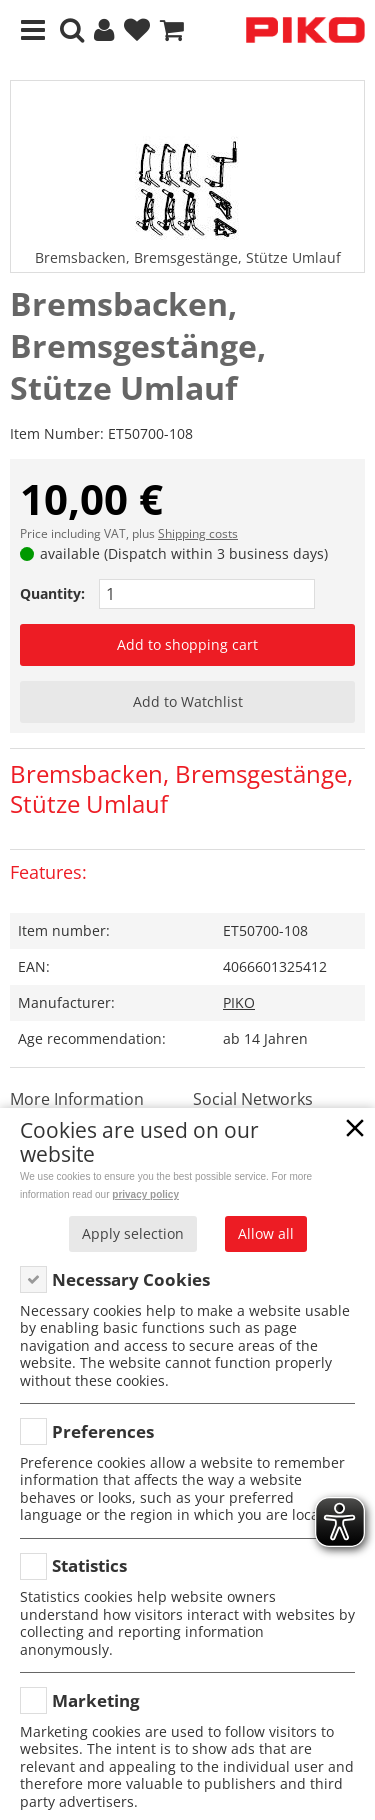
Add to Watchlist (188, 701)
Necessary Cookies (131, 1279)
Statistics (89, 1565)
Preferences (103, 1431)
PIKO (239, 1002)
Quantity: (52, 593)
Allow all (266, 1233)
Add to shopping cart (187, 644)
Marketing (96, 1700)
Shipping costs (198, 533)
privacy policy (145, 1194)
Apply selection (133, 1233)
